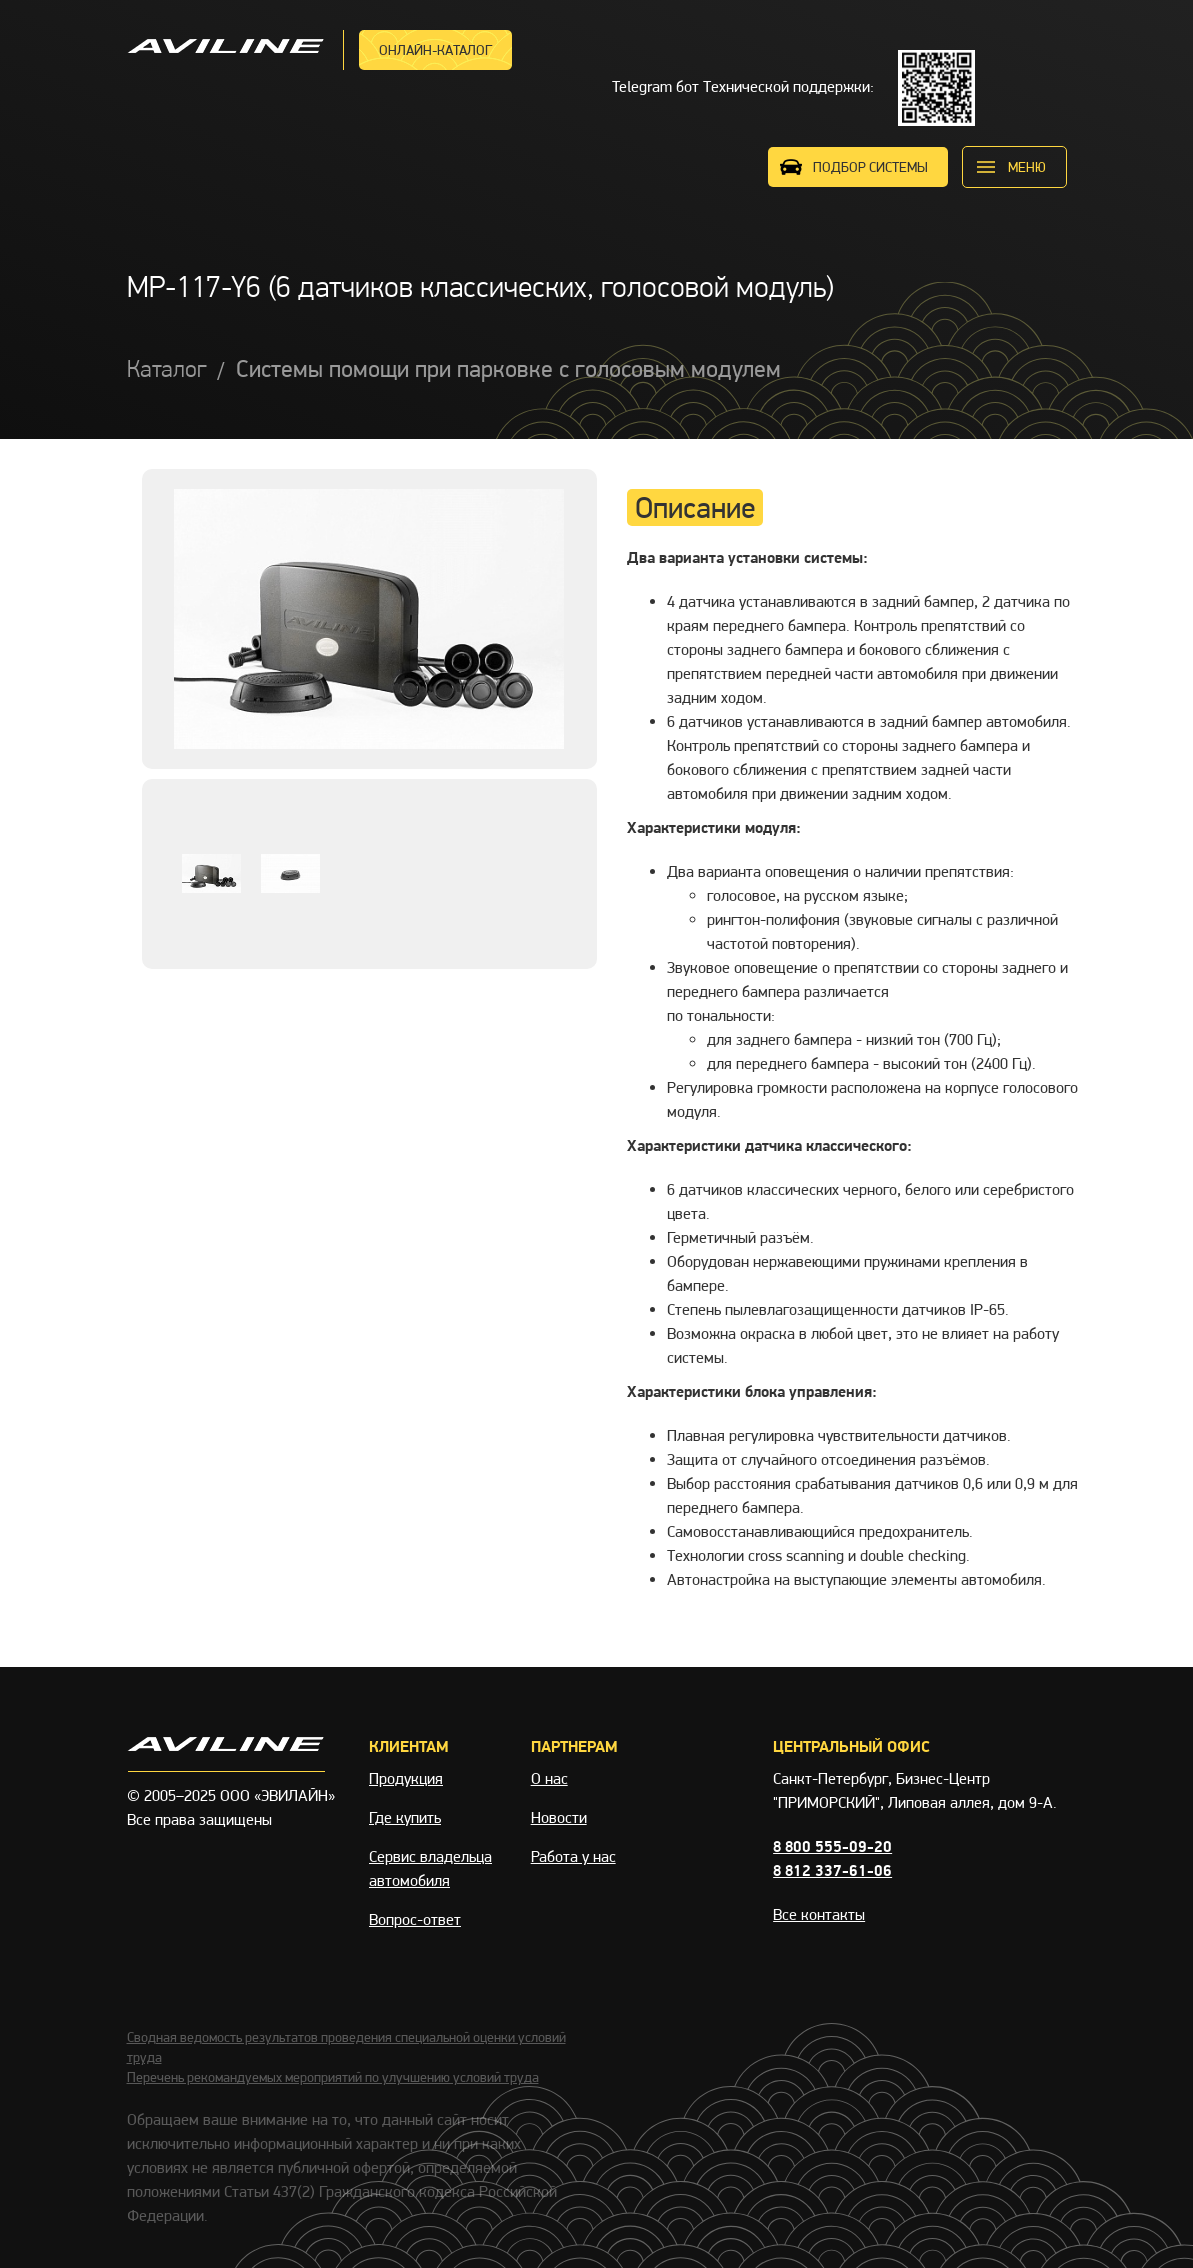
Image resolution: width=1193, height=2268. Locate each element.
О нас (549, 1778)
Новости (559, 1817)
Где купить (405, 1817)
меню (1027, 167)
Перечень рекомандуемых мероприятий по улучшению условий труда (333, 2077)
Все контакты (819, 1914)
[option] (369, 619)
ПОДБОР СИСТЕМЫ (870, 167)
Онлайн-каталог (435, 50)
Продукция (406, 1778)
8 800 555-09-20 (832, 1846)
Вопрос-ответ (415, 1919)
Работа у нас (573, 1856)
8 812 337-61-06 (832, 1870)
